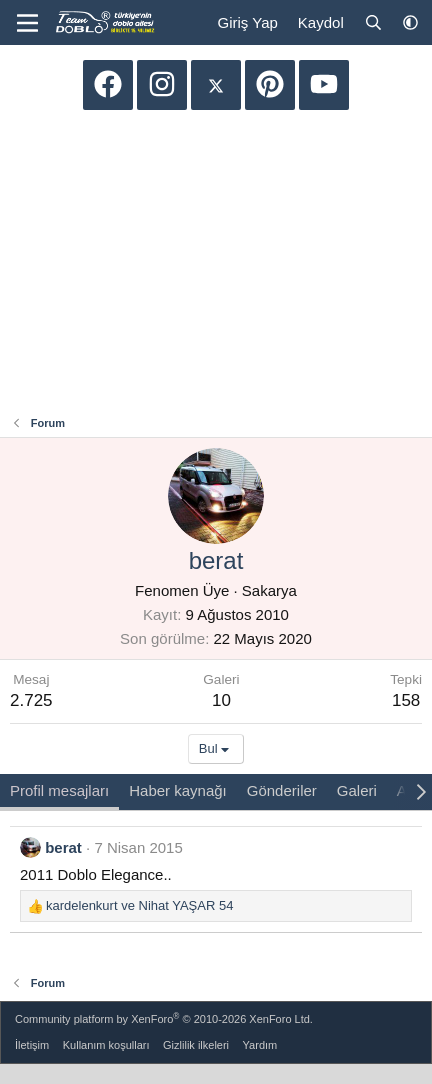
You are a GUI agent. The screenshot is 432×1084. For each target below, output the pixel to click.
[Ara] (373, 22)
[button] (410, 22)
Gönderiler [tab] (282, 790)
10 (221, 700)
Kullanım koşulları (106, 1045)
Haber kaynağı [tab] (178, 790)
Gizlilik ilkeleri (196, 1045)
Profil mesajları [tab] (59, 790)
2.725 (31, 700)
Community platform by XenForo (164, 1018)
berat (63, 847)
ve (139, 905)
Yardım (260, 1045)
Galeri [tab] (357, 790)
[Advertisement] (216, 265)
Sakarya (269, 590)
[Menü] (27, 23)
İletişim (32, 1045)
